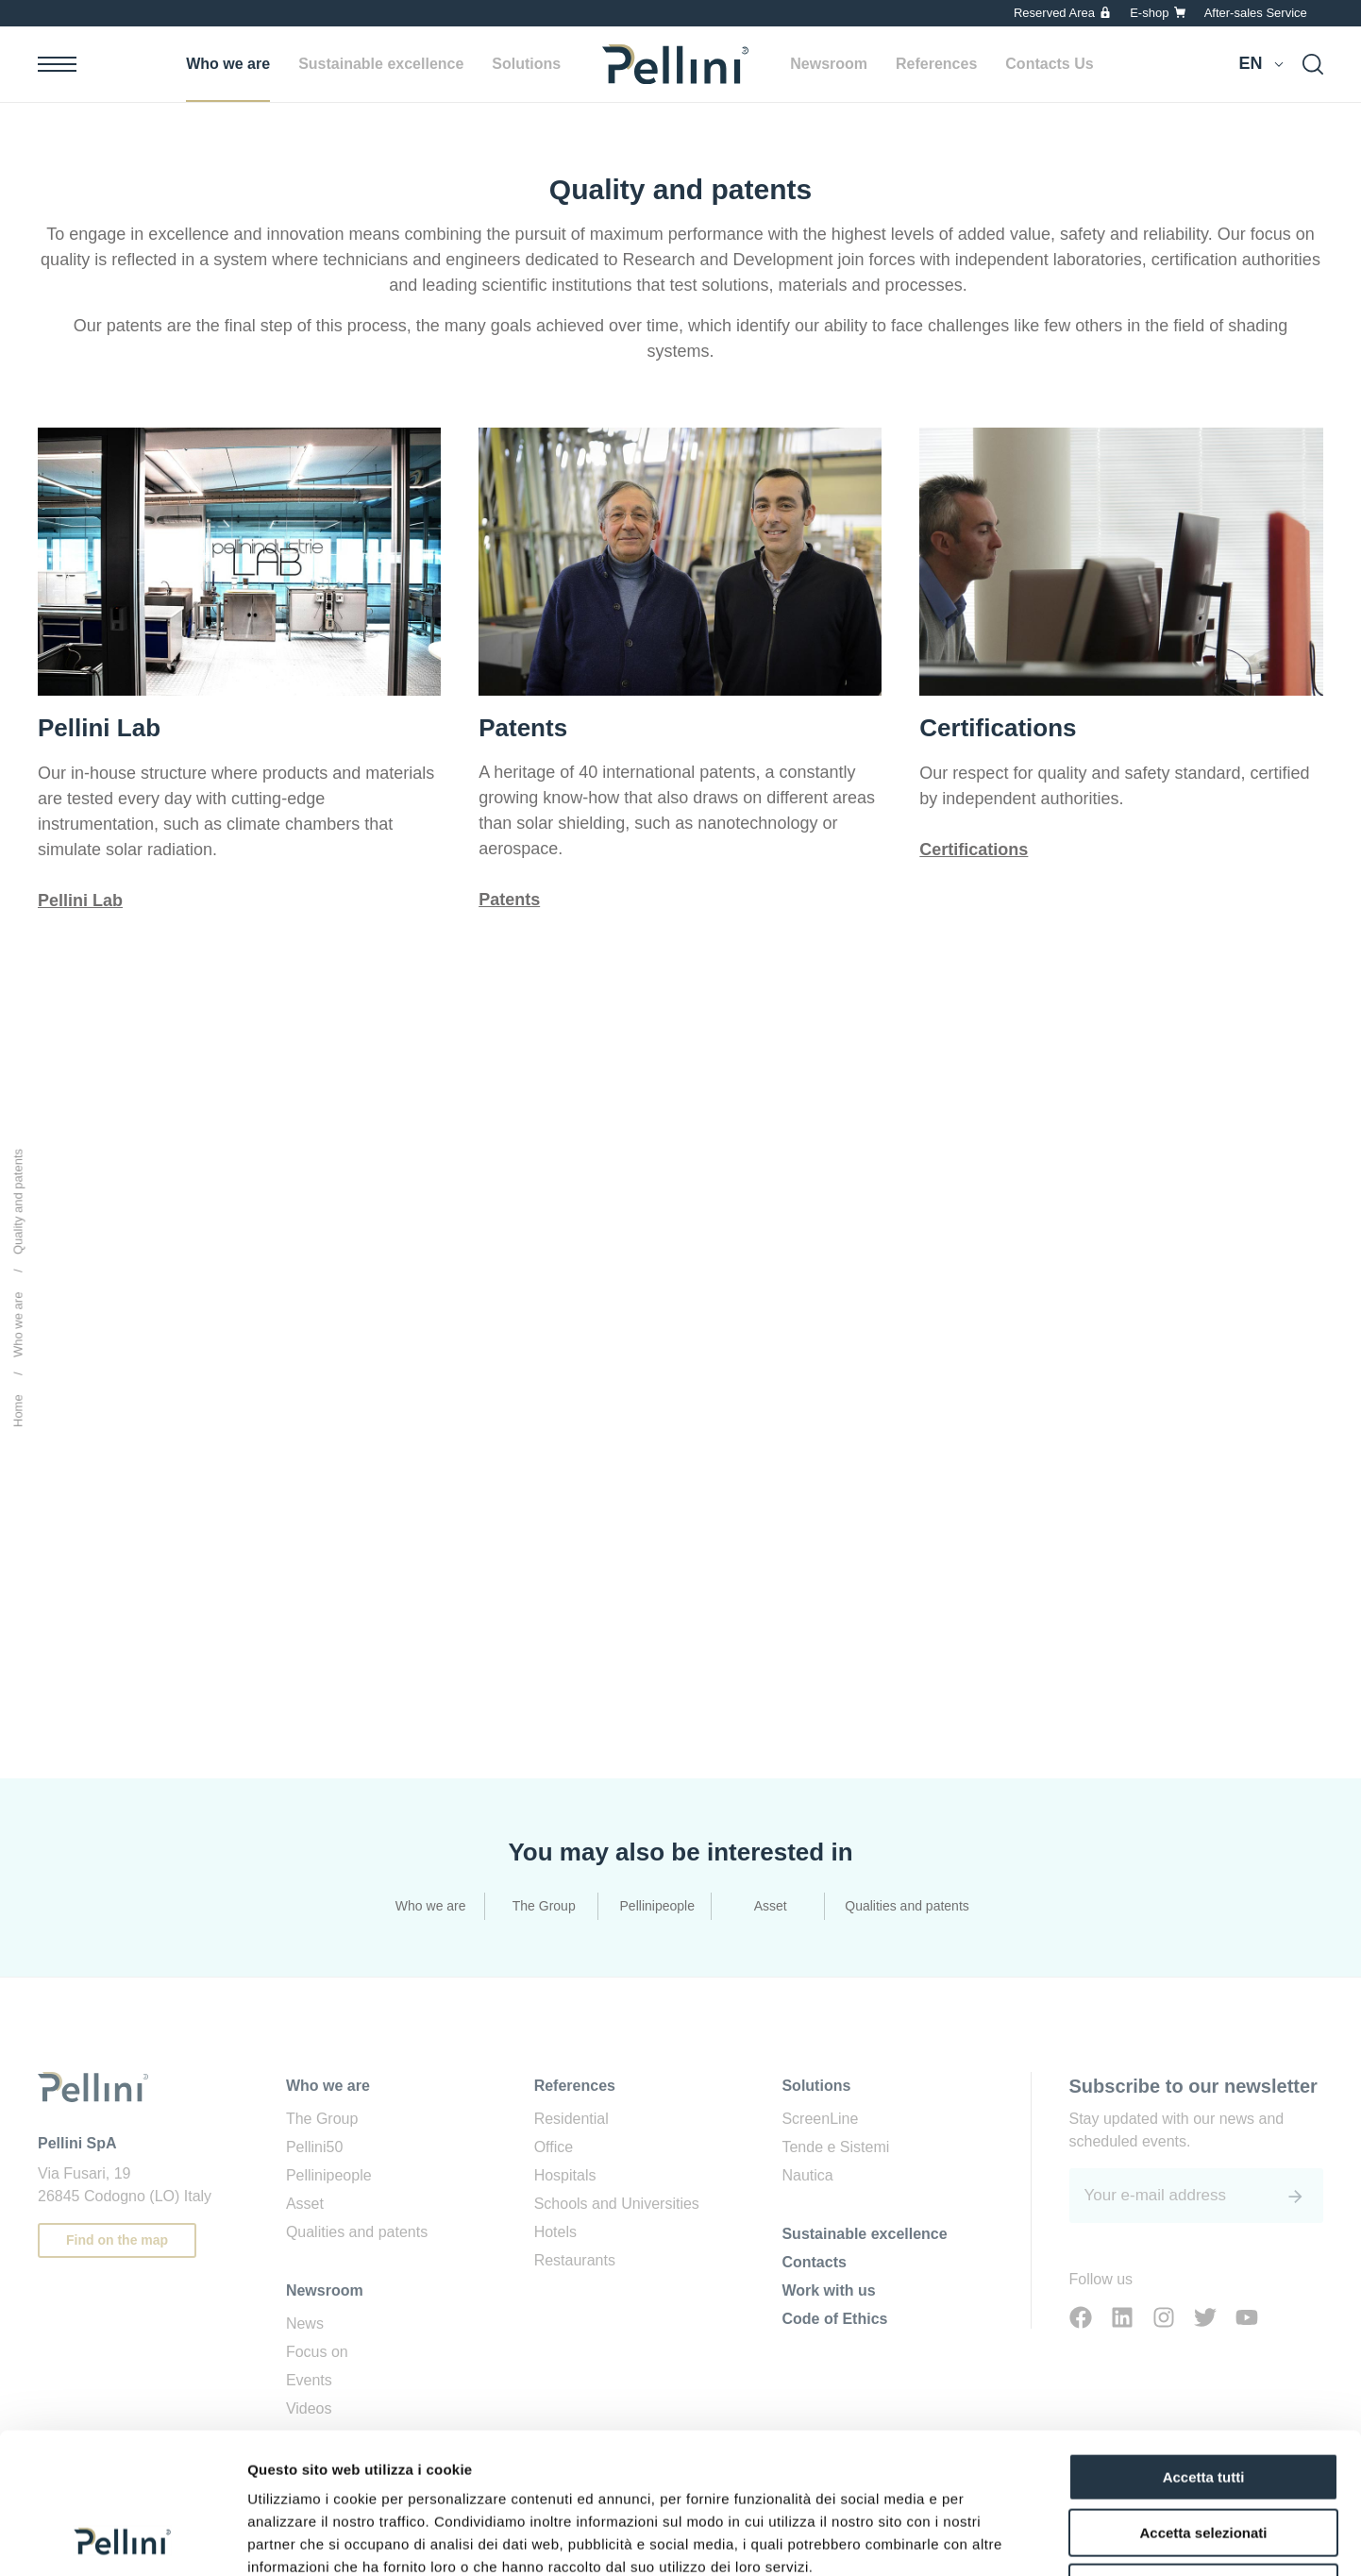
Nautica (806, 2175)
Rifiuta (1204, 2456)
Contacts (813, 2262)
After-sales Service (1255, 13)
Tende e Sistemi (835, 2147)
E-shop (1149, 13)
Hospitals (565, 2175)
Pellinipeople (657, 1905)
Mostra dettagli (993, 2539)
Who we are (228, 64)
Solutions (526, 64)
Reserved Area (1054, 13)
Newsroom (828, 64)
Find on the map (117, 2240)
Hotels (555, 2232)
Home (18, 1410)
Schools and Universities (616, 2204)
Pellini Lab (80, 900)
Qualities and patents (907, 1905)
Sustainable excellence (380, 64)
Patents (509, 899)
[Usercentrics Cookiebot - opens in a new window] (122, 2539)
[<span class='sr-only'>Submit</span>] (1295, 2196)
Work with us (828, 2290)
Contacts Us (1049, 64)
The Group (544, 1905)
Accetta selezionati (1203, 2401)
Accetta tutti (1204, 2345)
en (1250, 63)
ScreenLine (819, 2119)
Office (554, 2147)
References (936, 64)
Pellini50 (314, 2147)
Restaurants (574, 2260)
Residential (571, 2119)
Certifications (973, 849)
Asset (770, 1905)
